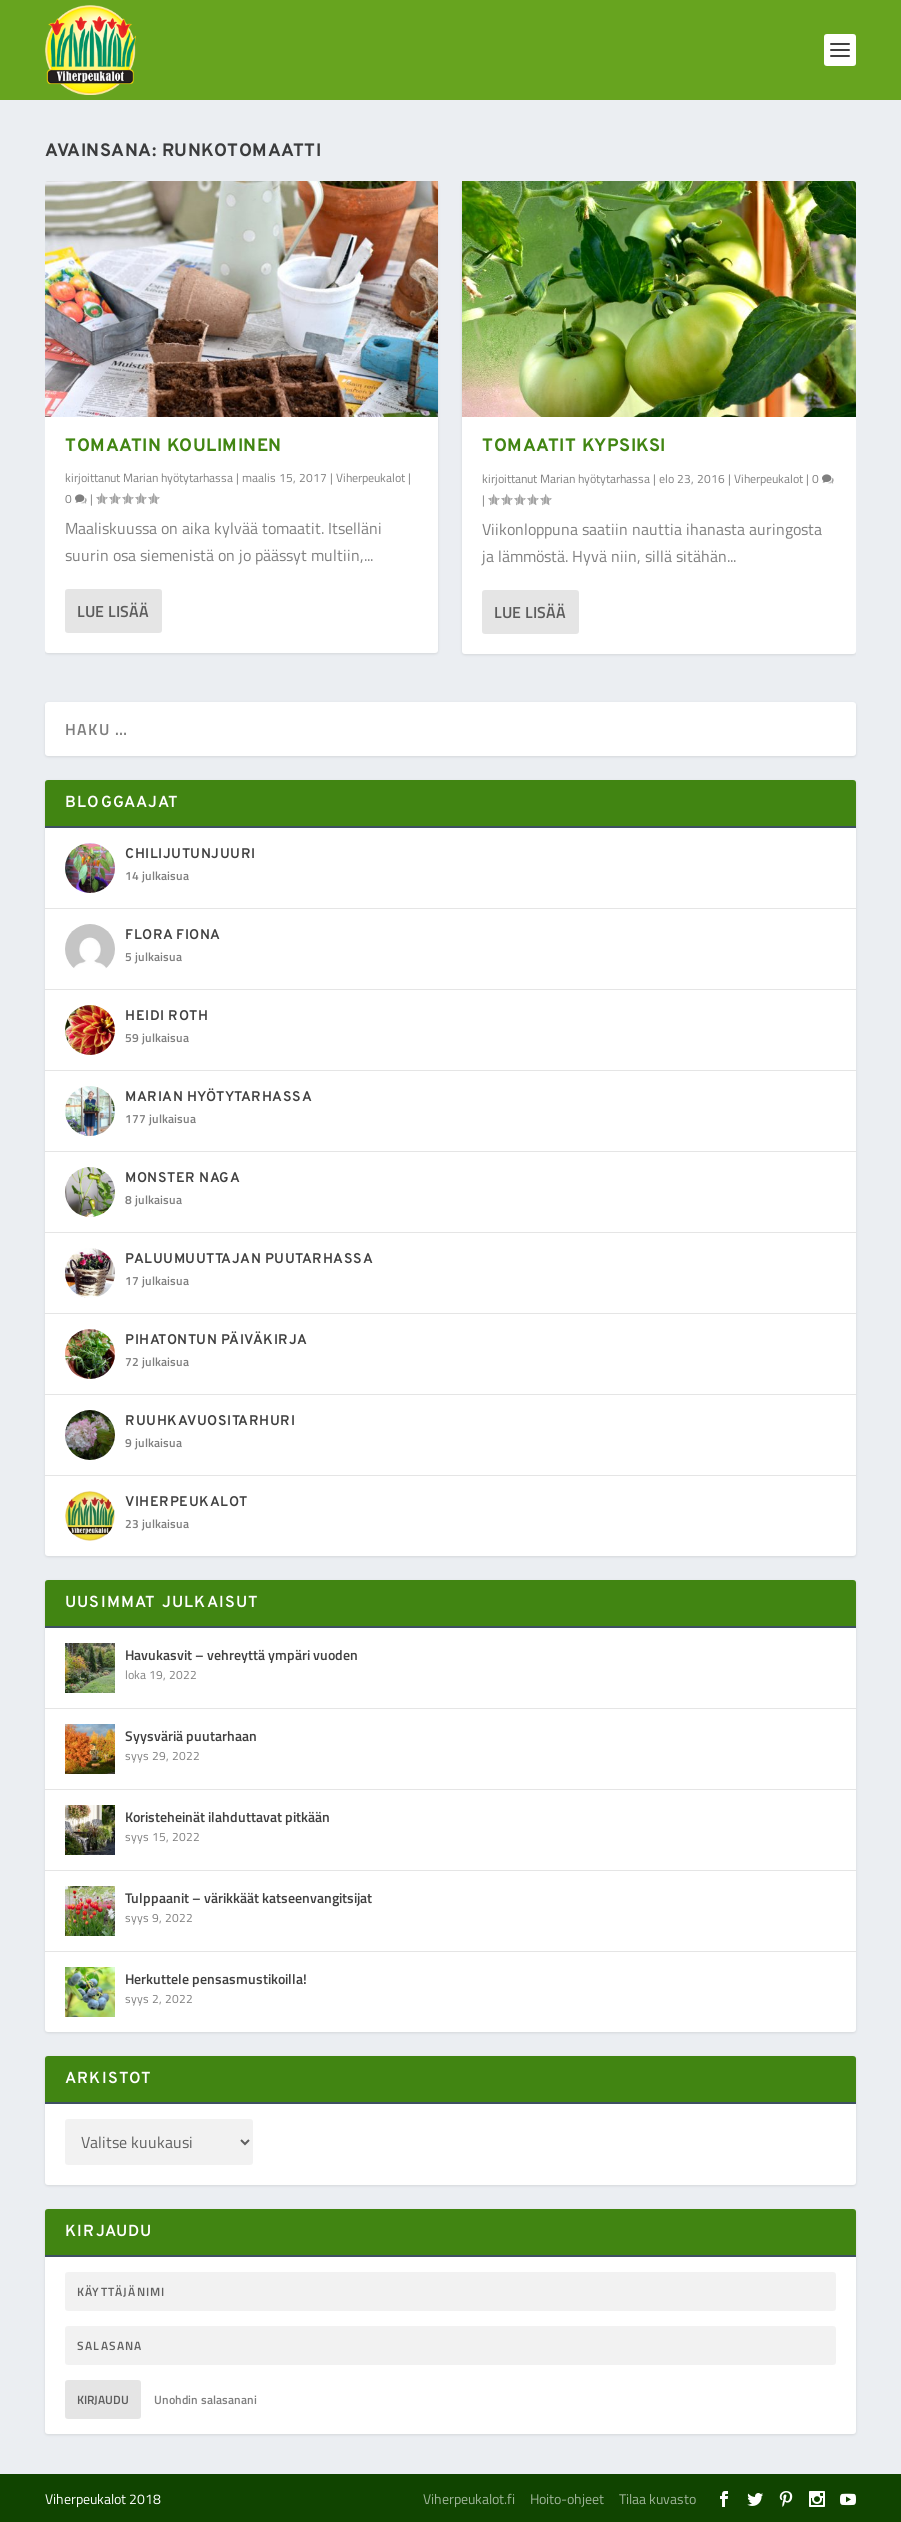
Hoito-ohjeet (567, 2498)
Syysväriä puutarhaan (191, 1735)
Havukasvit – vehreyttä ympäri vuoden (241, 1654)
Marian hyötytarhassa (178, 477)
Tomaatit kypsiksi (574, 446)
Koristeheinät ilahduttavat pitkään (227, 1816)
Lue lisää (113, 611)
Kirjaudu (103, 2399)
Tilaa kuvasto (657, 2498)
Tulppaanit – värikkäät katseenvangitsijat (248, 1897)
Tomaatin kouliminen (173, 446)
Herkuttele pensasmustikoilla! (216, 1978)
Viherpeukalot (370, 477)
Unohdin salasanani (205, 2399)
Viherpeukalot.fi (469, 2498)
